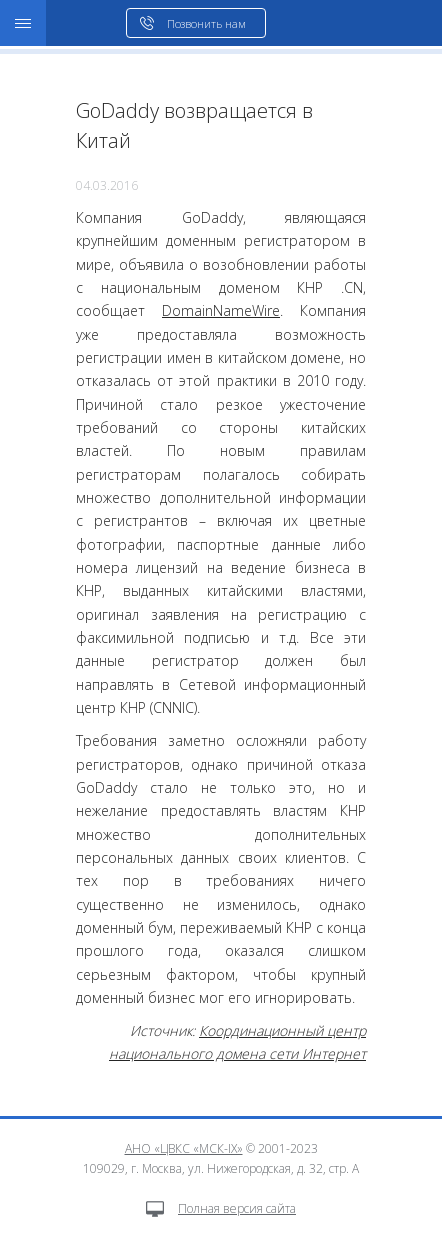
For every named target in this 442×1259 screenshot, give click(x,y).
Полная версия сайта (221, 1208)
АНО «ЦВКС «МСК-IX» (184, 1148)
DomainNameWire (221, 310)
